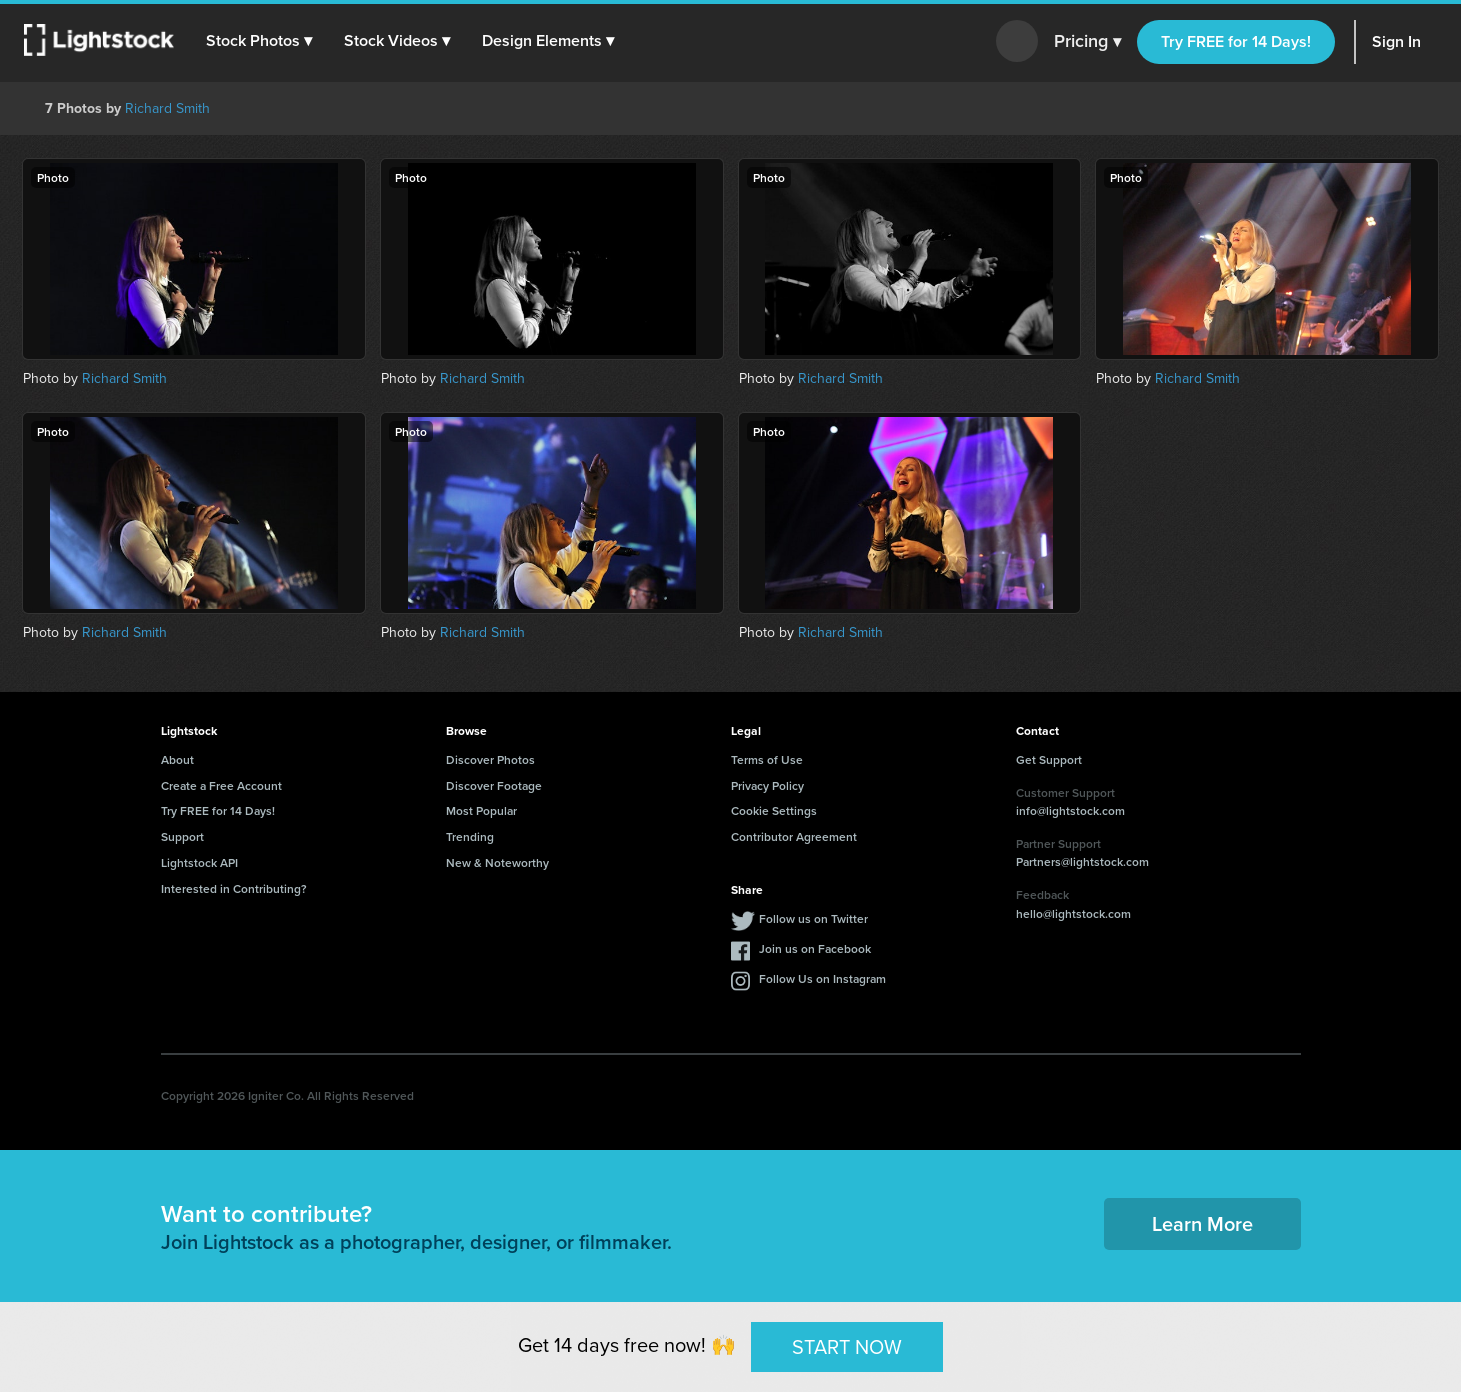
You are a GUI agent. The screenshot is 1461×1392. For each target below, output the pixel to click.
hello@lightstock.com (1073, 913)
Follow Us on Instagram (822, 978)
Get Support (1049, 759)
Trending (470, 836)
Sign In (1396, 41)
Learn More (1202, 1223)
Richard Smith (167, 108)
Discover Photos (490, 759)
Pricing (1087, 42)
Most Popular (481, 810)
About (177, 759)
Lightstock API (199, 862)
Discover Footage (494, 785)
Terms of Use (767, 759)
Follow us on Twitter (813, 918)
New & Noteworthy (497, 862)
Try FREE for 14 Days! (1236, 41)
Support (182, 836)
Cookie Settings (774, 810)
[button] (259, 41)
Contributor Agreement (794, 836)
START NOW (847, 1346)
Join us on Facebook (815, 948)
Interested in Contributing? (234, 888)
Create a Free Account (221, 785)
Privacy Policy (767, 785)
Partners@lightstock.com (1082, 861)
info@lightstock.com (1070, 810)
